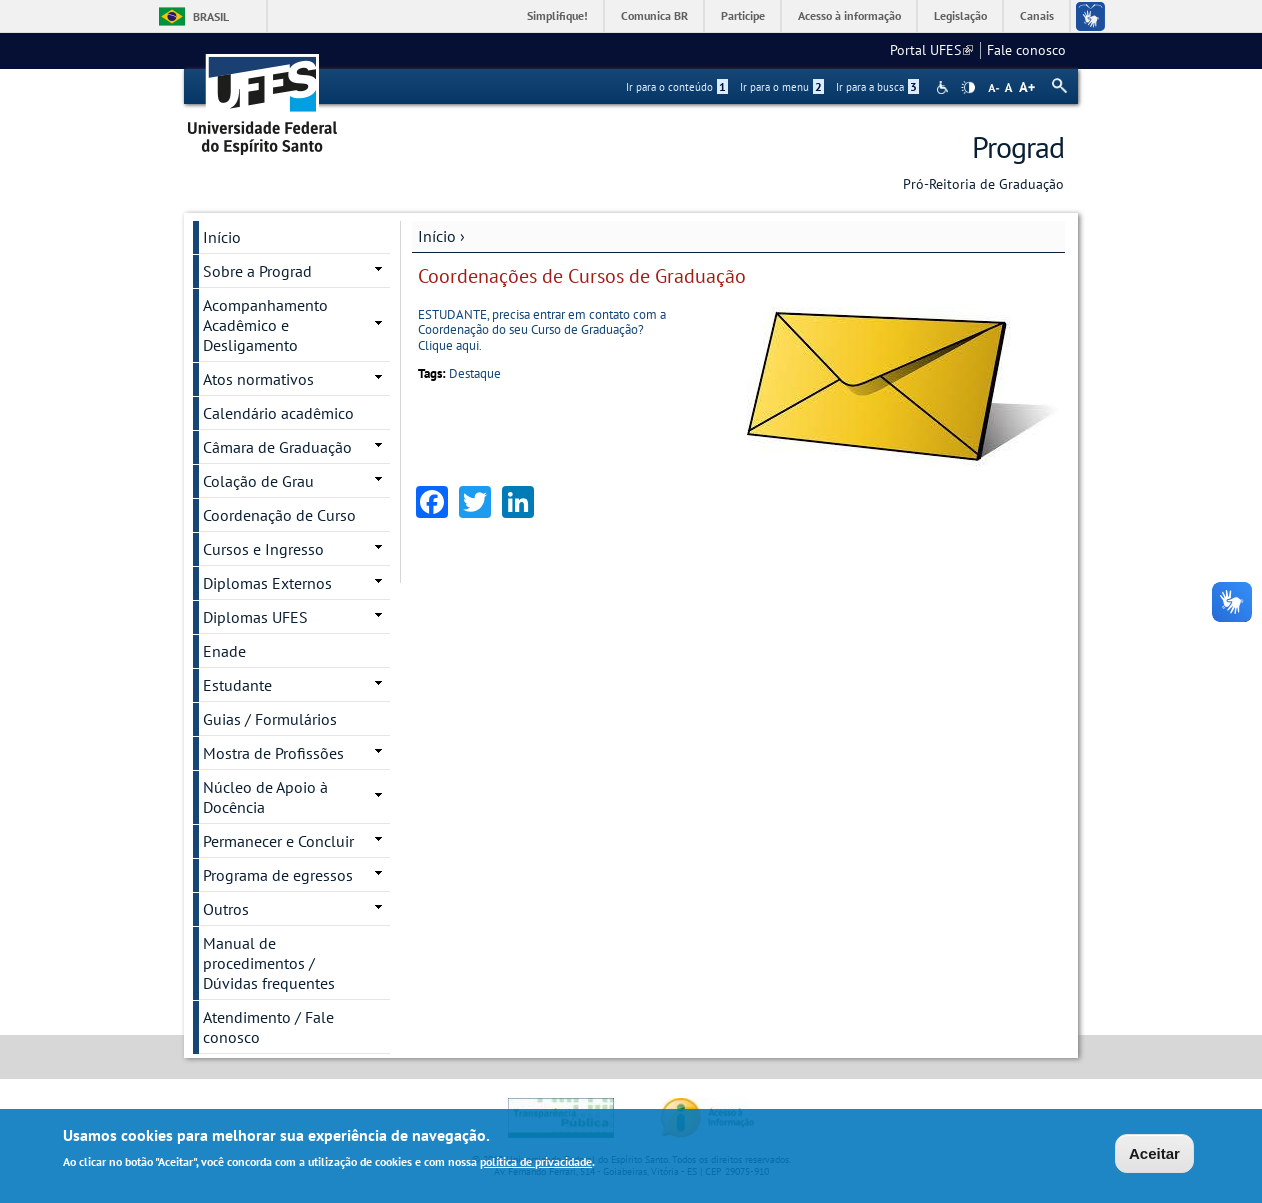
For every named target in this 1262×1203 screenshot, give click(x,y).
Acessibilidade (944, 87)
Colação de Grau (258, 481)
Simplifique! (557, 15)
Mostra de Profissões (273, 753)
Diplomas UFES (255, 617)
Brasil (211, 16)
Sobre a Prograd (257, 271)
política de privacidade (536, 1161)
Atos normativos (258, 379)
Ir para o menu (782, 87)
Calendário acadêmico (278, 413)
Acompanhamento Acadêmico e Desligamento (265, 325)
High (968, 88)
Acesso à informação (849, 15)
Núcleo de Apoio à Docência (265, 797)
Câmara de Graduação (277, 447)
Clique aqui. (450, 345)
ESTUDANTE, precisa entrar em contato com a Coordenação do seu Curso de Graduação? (542, 322)
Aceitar (1154, 1153)
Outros (226, 909)
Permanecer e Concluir (278, 841)
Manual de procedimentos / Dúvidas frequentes (269, 963)
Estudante (237, 685)
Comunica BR (654, 15)
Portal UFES (931, 50)
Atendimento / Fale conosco (268, 1027)
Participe (743, 15)
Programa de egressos (278, 875)
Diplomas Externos (267, 583)
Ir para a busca (877, 87)
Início (437, 236)
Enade (224, 651)
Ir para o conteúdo (677, 87)
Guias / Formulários (270, 719)
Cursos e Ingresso (263, 549)
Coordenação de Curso (279, 515)
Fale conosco (1026, 50)
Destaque (475, 373)
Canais (1037, 15)
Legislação (960, 15)
